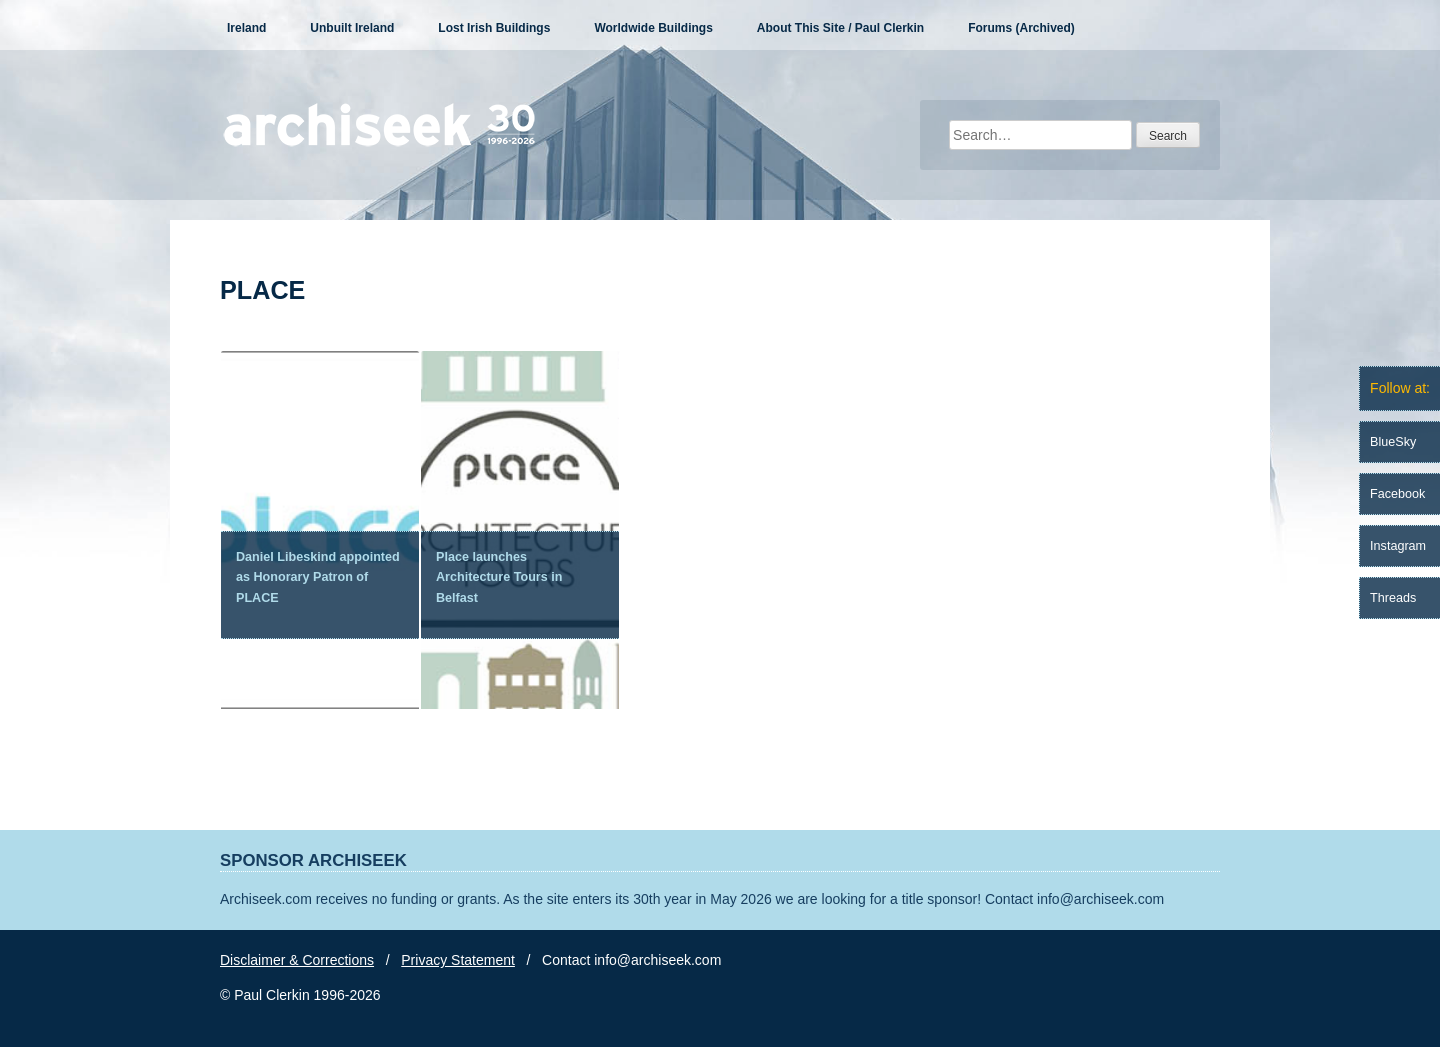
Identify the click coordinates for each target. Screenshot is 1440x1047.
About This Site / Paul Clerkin (840, 28)
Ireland (246, 28)
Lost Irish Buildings (494, 28)
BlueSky (1393, 442)
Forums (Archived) (1021, 28)
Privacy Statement (458, 960)
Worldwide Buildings (653, 28)
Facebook (1397, 494)
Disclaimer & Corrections (297, 960)
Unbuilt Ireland (352, 28)
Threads (1393, 598)
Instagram (1398, 546)
